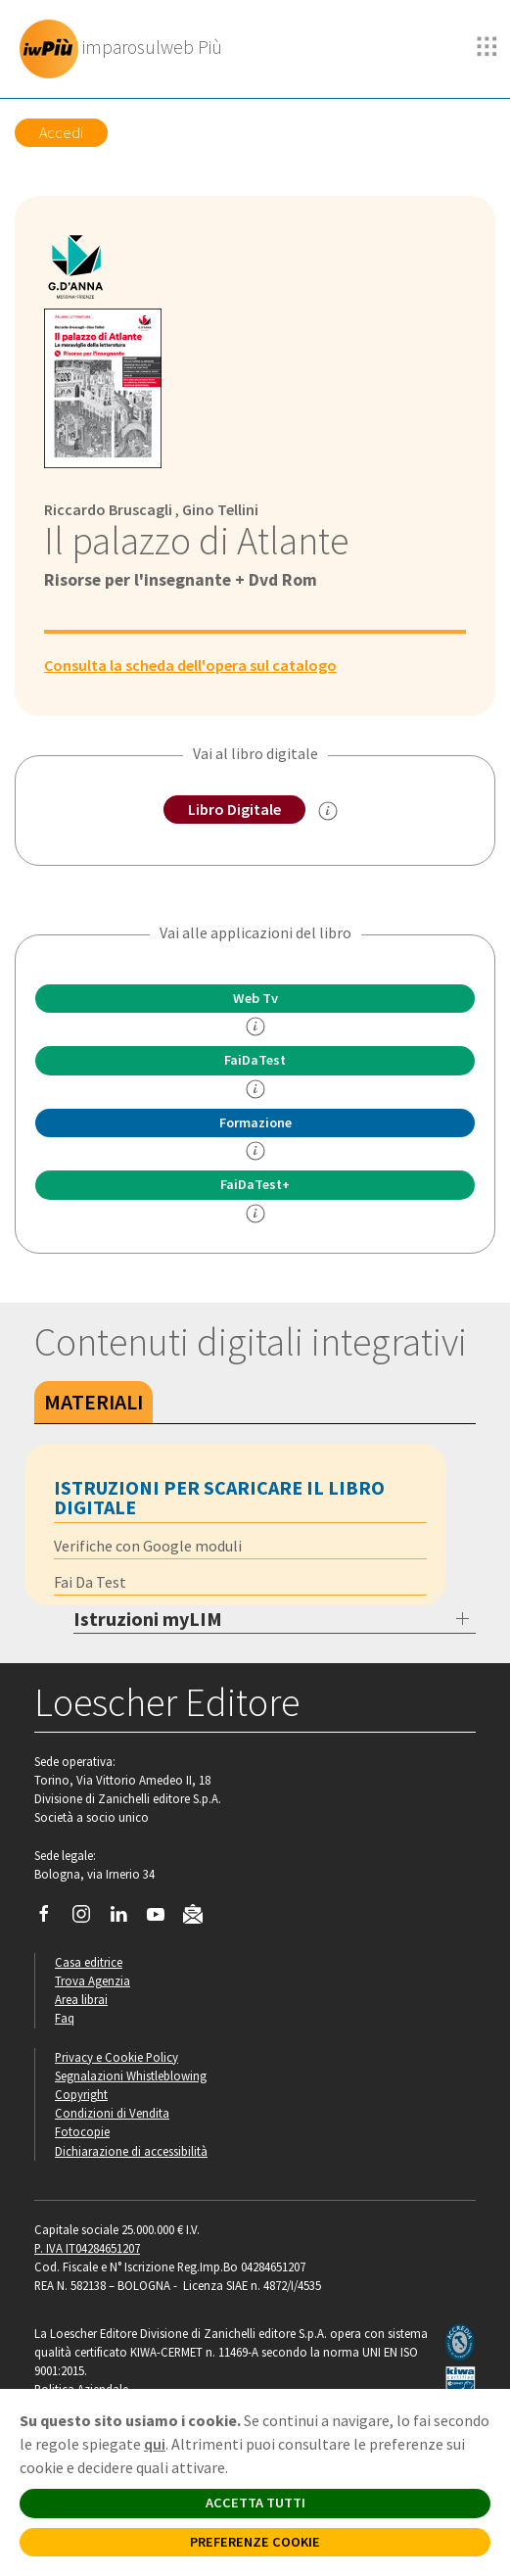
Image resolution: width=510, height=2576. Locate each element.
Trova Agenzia (92, 1980)
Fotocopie (82, 2131)
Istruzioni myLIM (147, 1618)
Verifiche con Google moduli (148, 1545)
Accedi (61, 132)
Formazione (255, 1122)
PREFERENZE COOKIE (255, 2542)
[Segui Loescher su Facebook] (51, 1918)
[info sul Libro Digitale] (328, 811)
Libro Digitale (234, 809)
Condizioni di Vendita (112, 2113)
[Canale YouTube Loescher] (163, 1918)
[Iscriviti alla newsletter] (200, 1917)
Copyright (81, 2094)
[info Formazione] (255, 1151)
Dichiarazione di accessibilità (131, 2151)
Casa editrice (88, 1962)
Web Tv (255, 998)
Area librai (81, 1999)
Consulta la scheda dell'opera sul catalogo (190, 665)
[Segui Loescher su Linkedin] (126, 1918)
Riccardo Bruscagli (108, 509)
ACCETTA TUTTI (255, 2502)
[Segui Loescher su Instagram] (88, 1918)
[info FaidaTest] (255, 1089)
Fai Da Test (90, 1582)
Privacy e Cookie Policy (116, 2057)
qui (154, 2444)
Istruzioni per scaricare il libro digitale (219, 1497)
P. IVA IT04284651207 (87, 2248)
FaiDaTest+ (255, 1184)
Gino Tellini (220, 509)
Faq (64, 2018)
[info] (255, 1026)
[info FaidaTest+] (255, 1213)
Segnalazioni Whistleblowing (131, 2075)
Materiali (93, 1401)
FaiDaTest (255, 1060)
